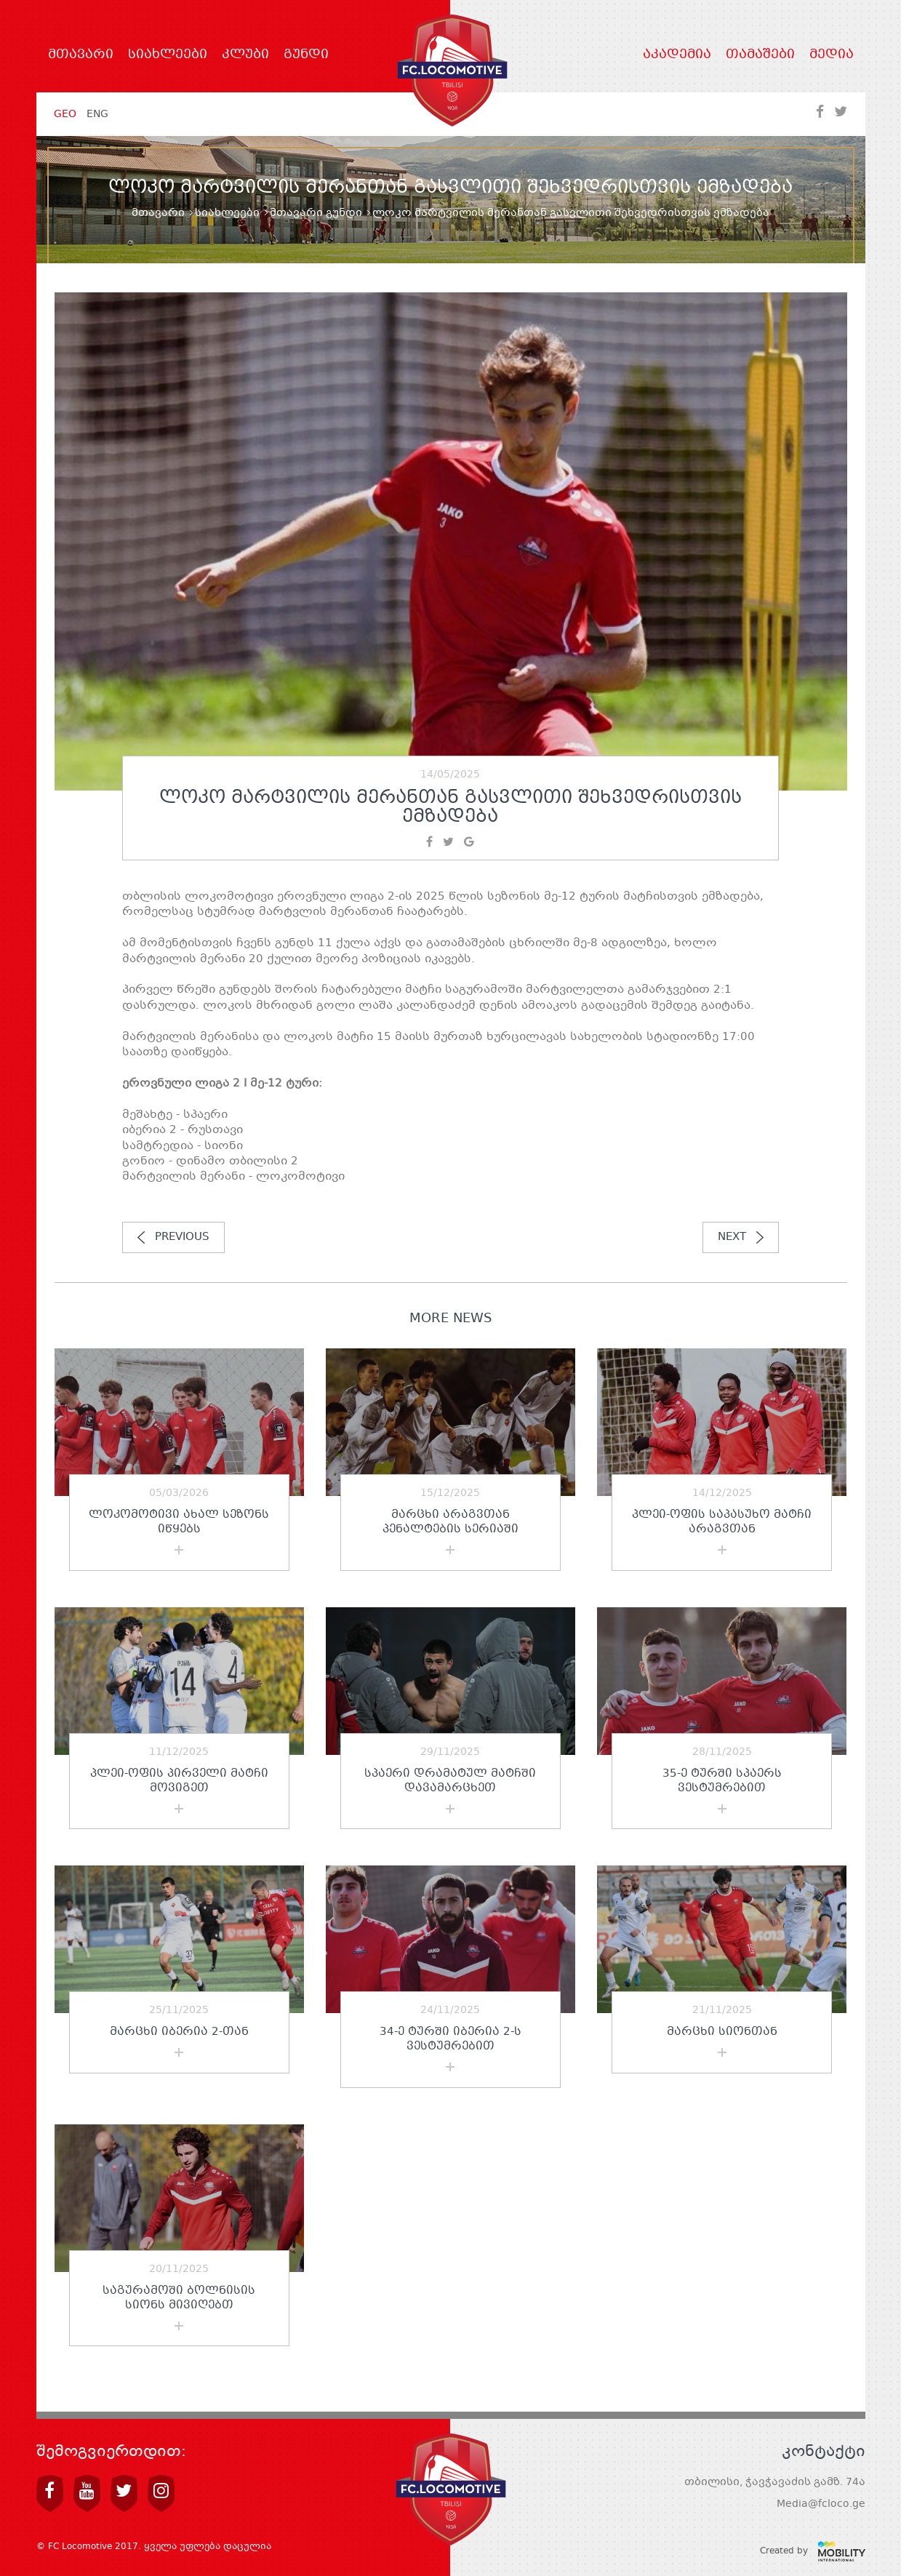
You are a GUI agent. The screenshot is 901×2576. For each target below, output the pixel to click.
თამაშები (760, 55)
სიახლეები (167, 55)
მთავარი (80, 55)
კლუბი (245, 55)
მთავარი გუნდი (316, 213)
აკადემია (677, 55)
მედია (831, 55)
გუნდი (306, 55)
